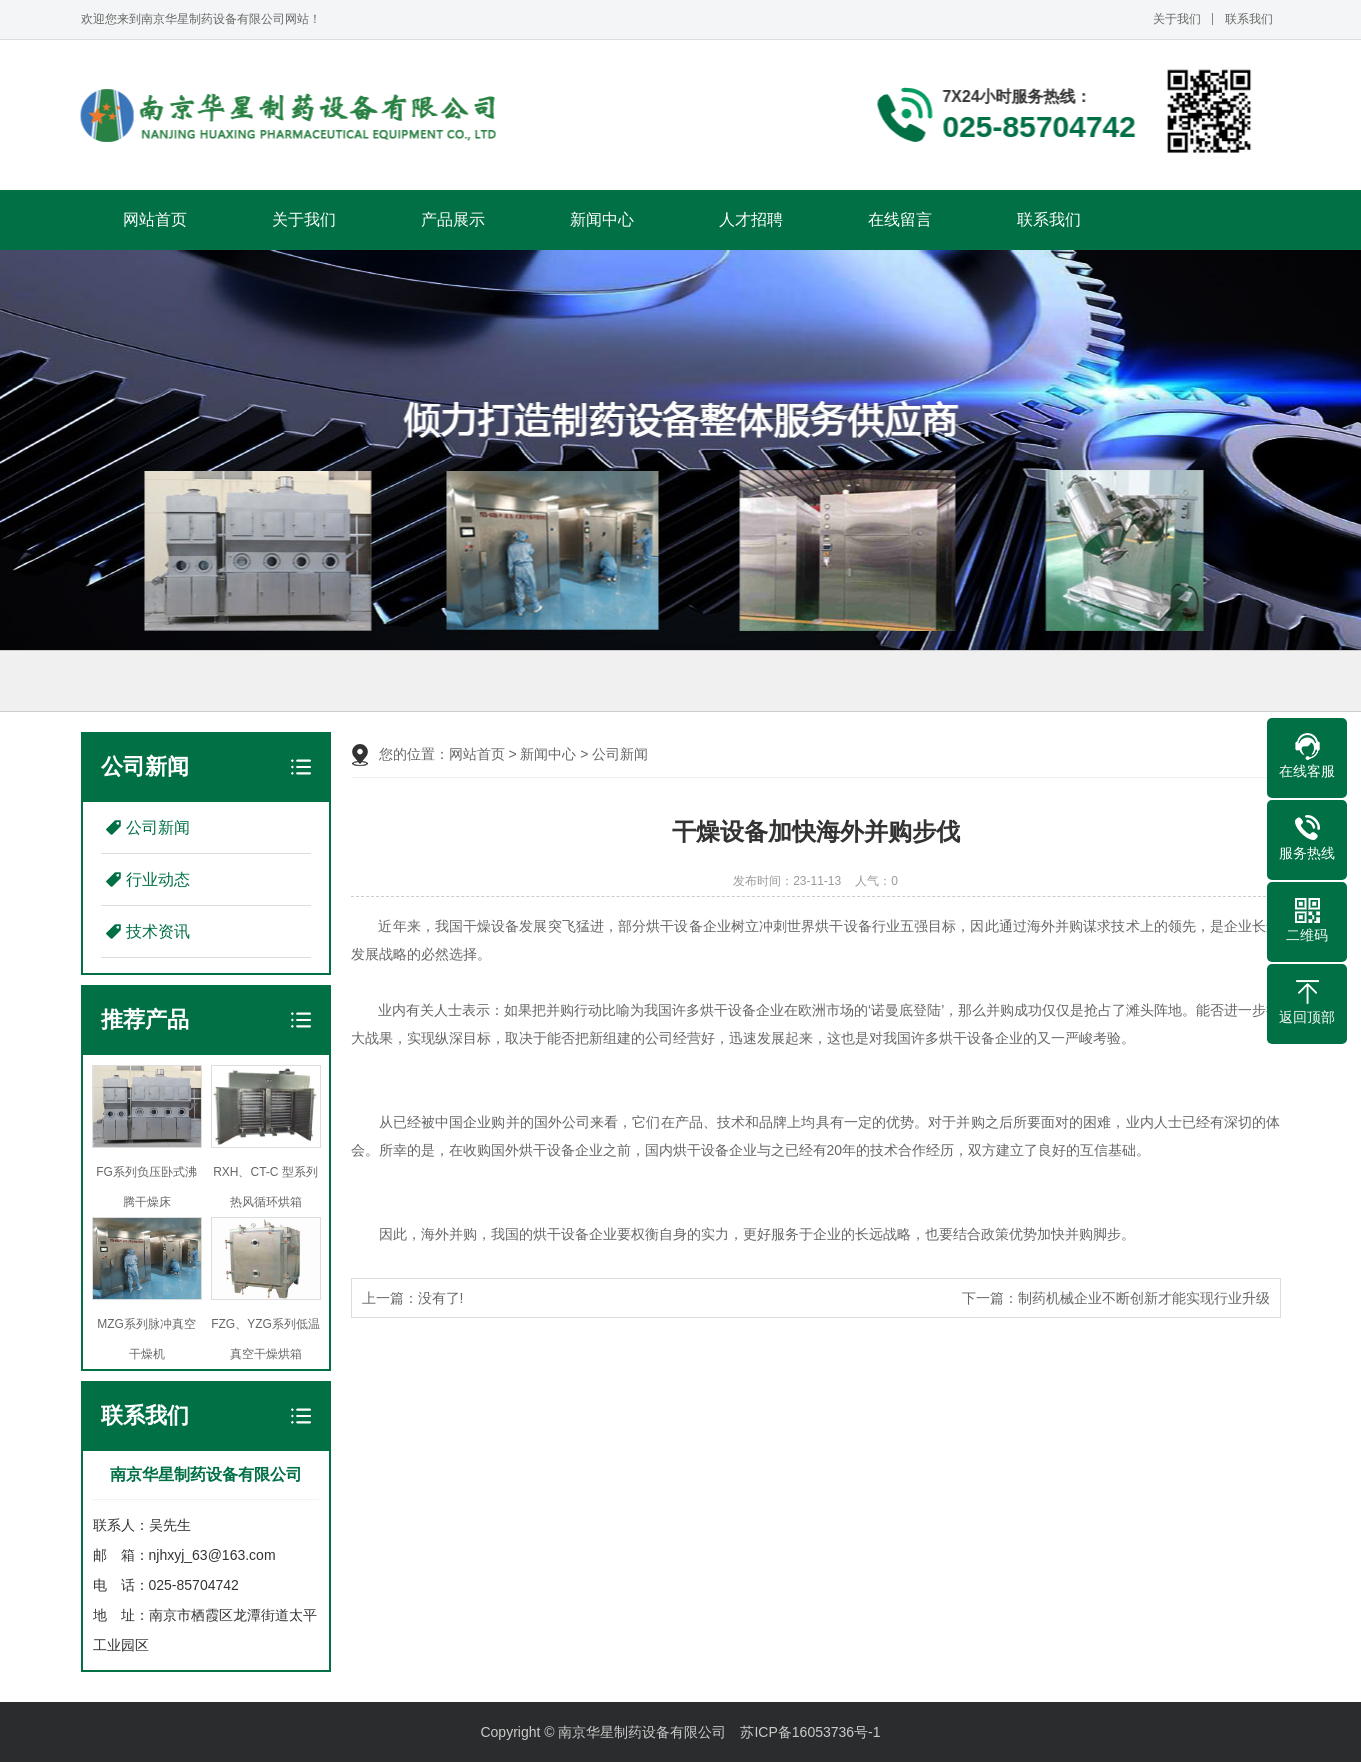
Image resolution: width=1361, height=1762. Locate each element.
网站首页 (155, 219)
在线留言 (900, 219)
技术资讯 (158, 931)
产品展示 (453, 219)
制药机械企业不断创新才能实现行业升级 (1144, 1298)
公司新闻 (158, 827)
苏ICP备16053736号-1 (810, 1732)
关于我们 (1177, 19)
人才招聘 (751, 219)
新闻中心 (602, 219)
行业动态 (158, 879)
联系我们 (1249, 19)
